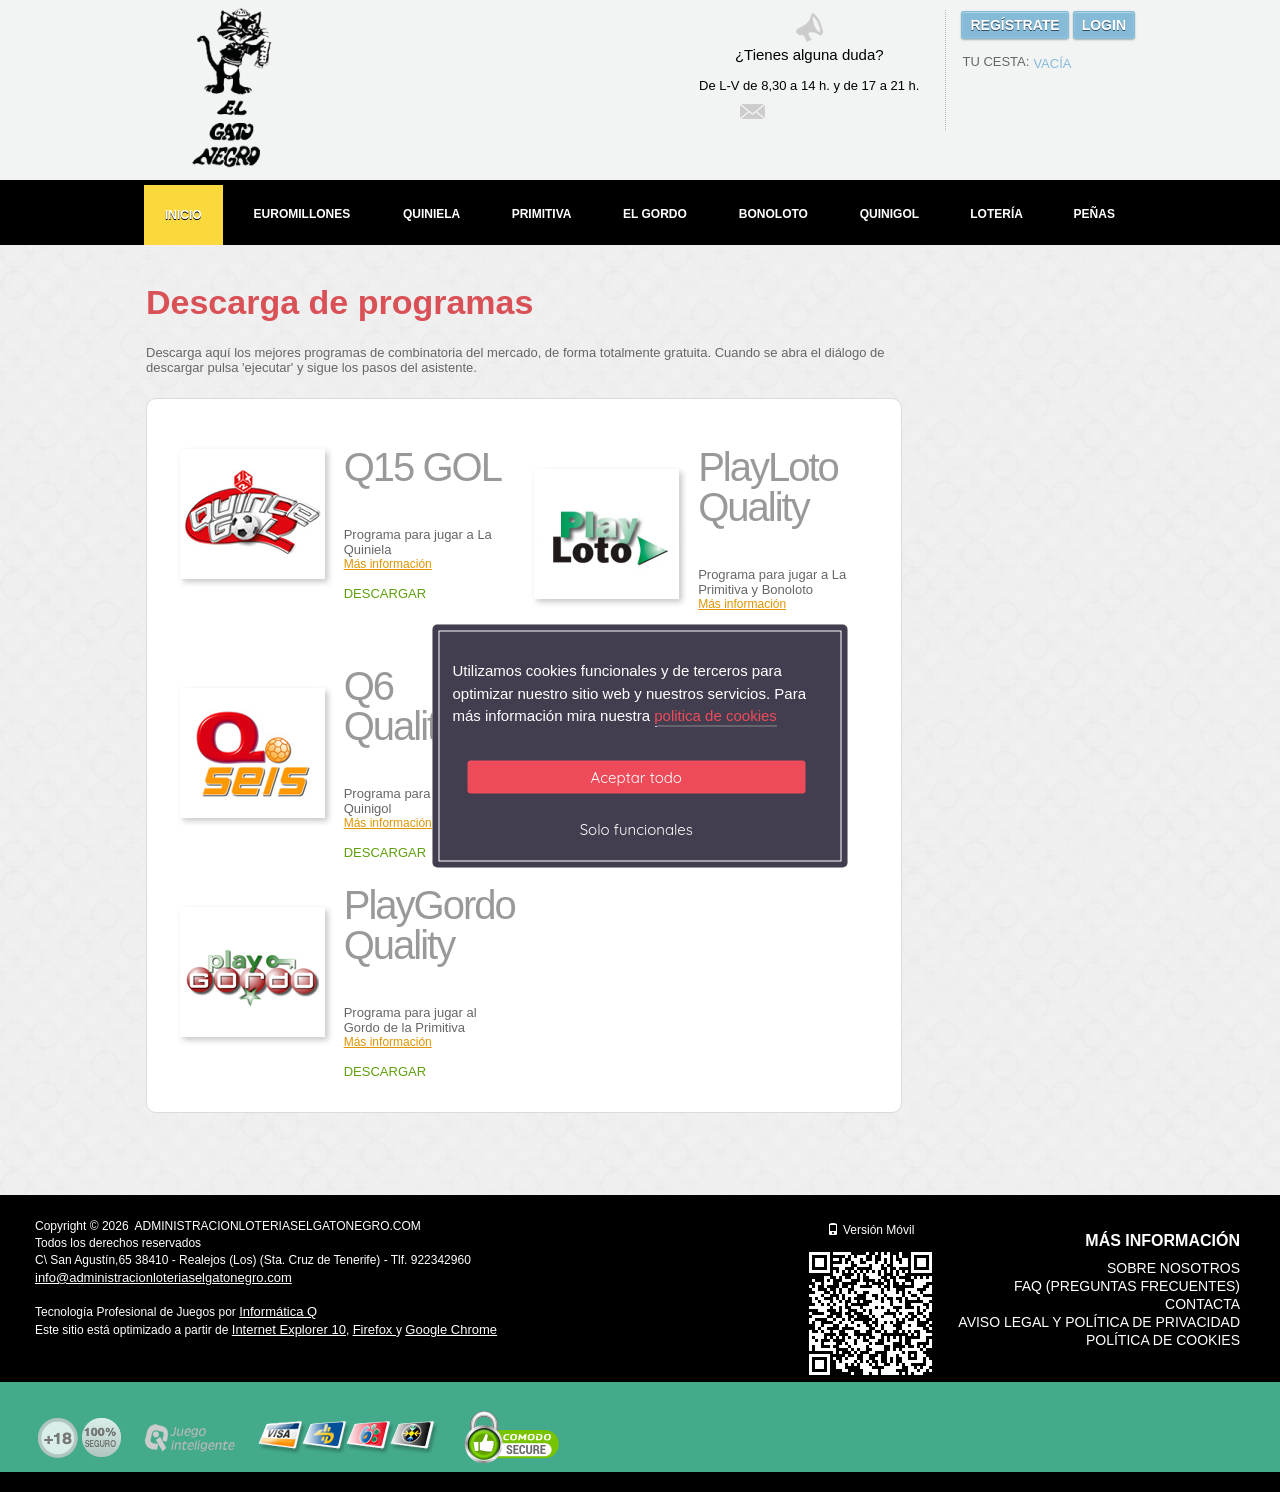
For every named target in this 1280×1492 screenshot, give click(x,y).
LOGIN (1104, 25)
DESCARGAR (385, 593)
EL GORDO (655, 214)
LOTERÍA (996, 214)
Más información (388, 823)
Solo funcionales (636, 828)
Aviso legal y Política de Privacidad (1099, 1322)
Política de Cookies (1163, 1340)
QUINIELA (431, 214)
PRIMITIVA (542, 214)
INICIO (183, 215)
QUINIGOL (889, 214)
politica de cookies (715, 715)
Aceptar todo (636, 776)
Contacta (1202, 1304)
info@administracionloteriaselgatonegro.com (163, 1277)
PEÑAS (1094, 214)
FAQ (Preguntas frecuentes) (1127, 1286)
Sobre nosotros (1173, 1268)
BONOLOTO (773, 214)
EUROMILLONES (302, 214)
